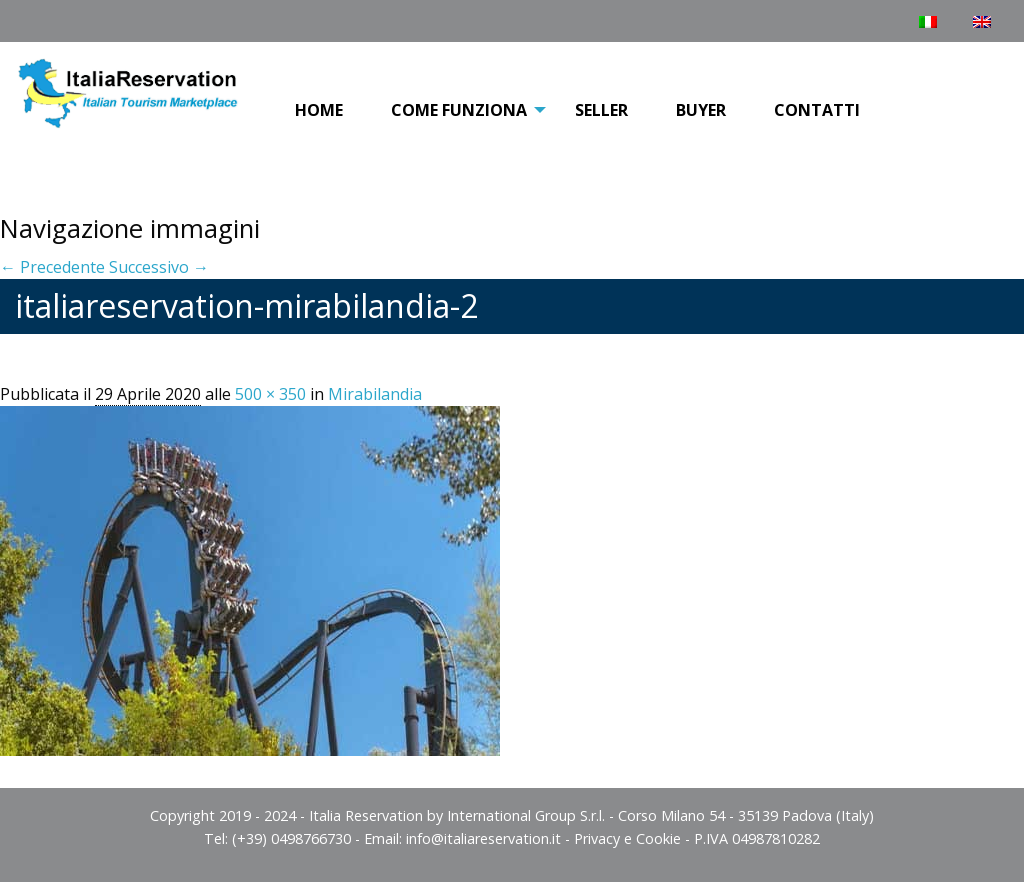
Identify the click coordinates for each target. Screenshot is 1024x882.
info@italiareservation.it (483, 838)
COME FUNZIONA (459, 110)
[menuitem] (319, 111)
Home (319, 110)
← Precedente (52, 267)
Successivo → (159, 267)
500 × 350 (270, 394)
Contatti (817, 110)
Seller (601, 110)
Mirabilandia (375, 394)
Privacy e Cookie (627, 838)
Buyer (701, 110)
